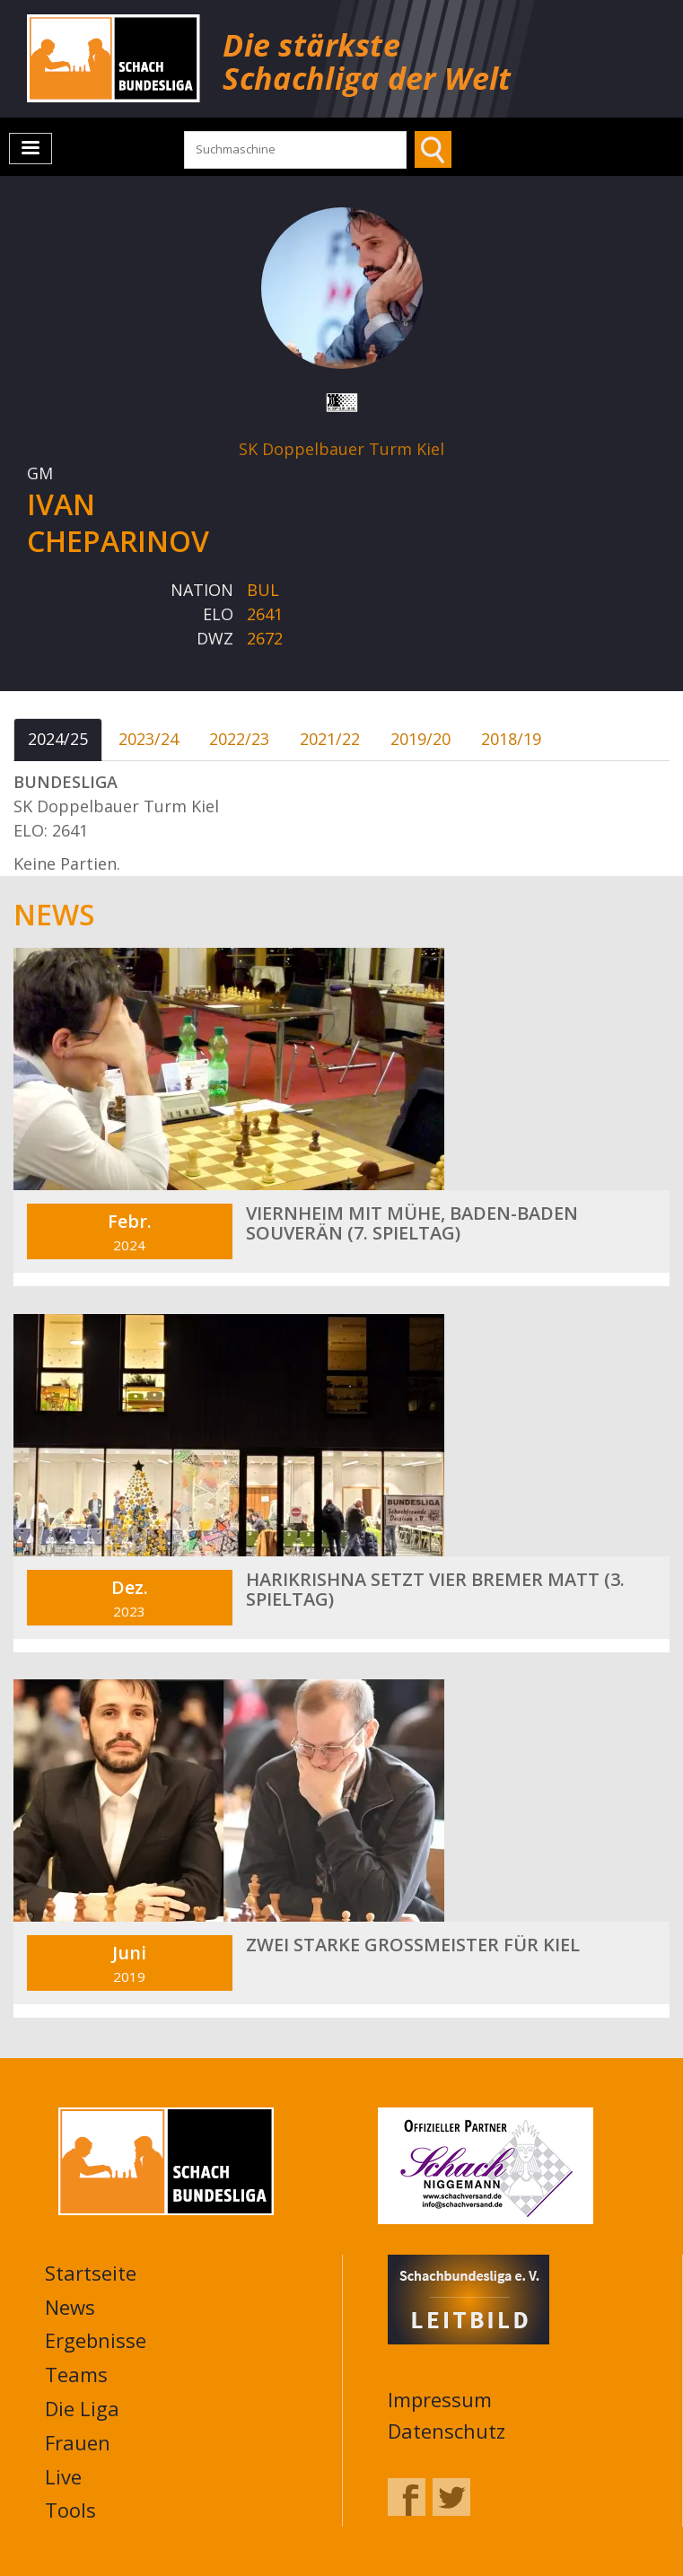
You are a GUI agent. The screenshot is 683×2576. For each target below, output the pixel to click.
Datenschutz (446, 2430)
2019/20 (420, 738)
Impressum (440, 2399)
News (70, 2306)
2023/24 (148, 738)
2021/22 (330, 738)
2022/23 (239, 738)
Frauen (77, 2442)
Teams (76, 2374)
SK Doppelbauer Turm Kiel (341, 449)
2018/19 (511, 738)
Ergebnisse (95, 2339)
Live (63, 2476)
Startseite (90, 2272)
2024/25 (58, 738)
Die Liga (82, 2408)
